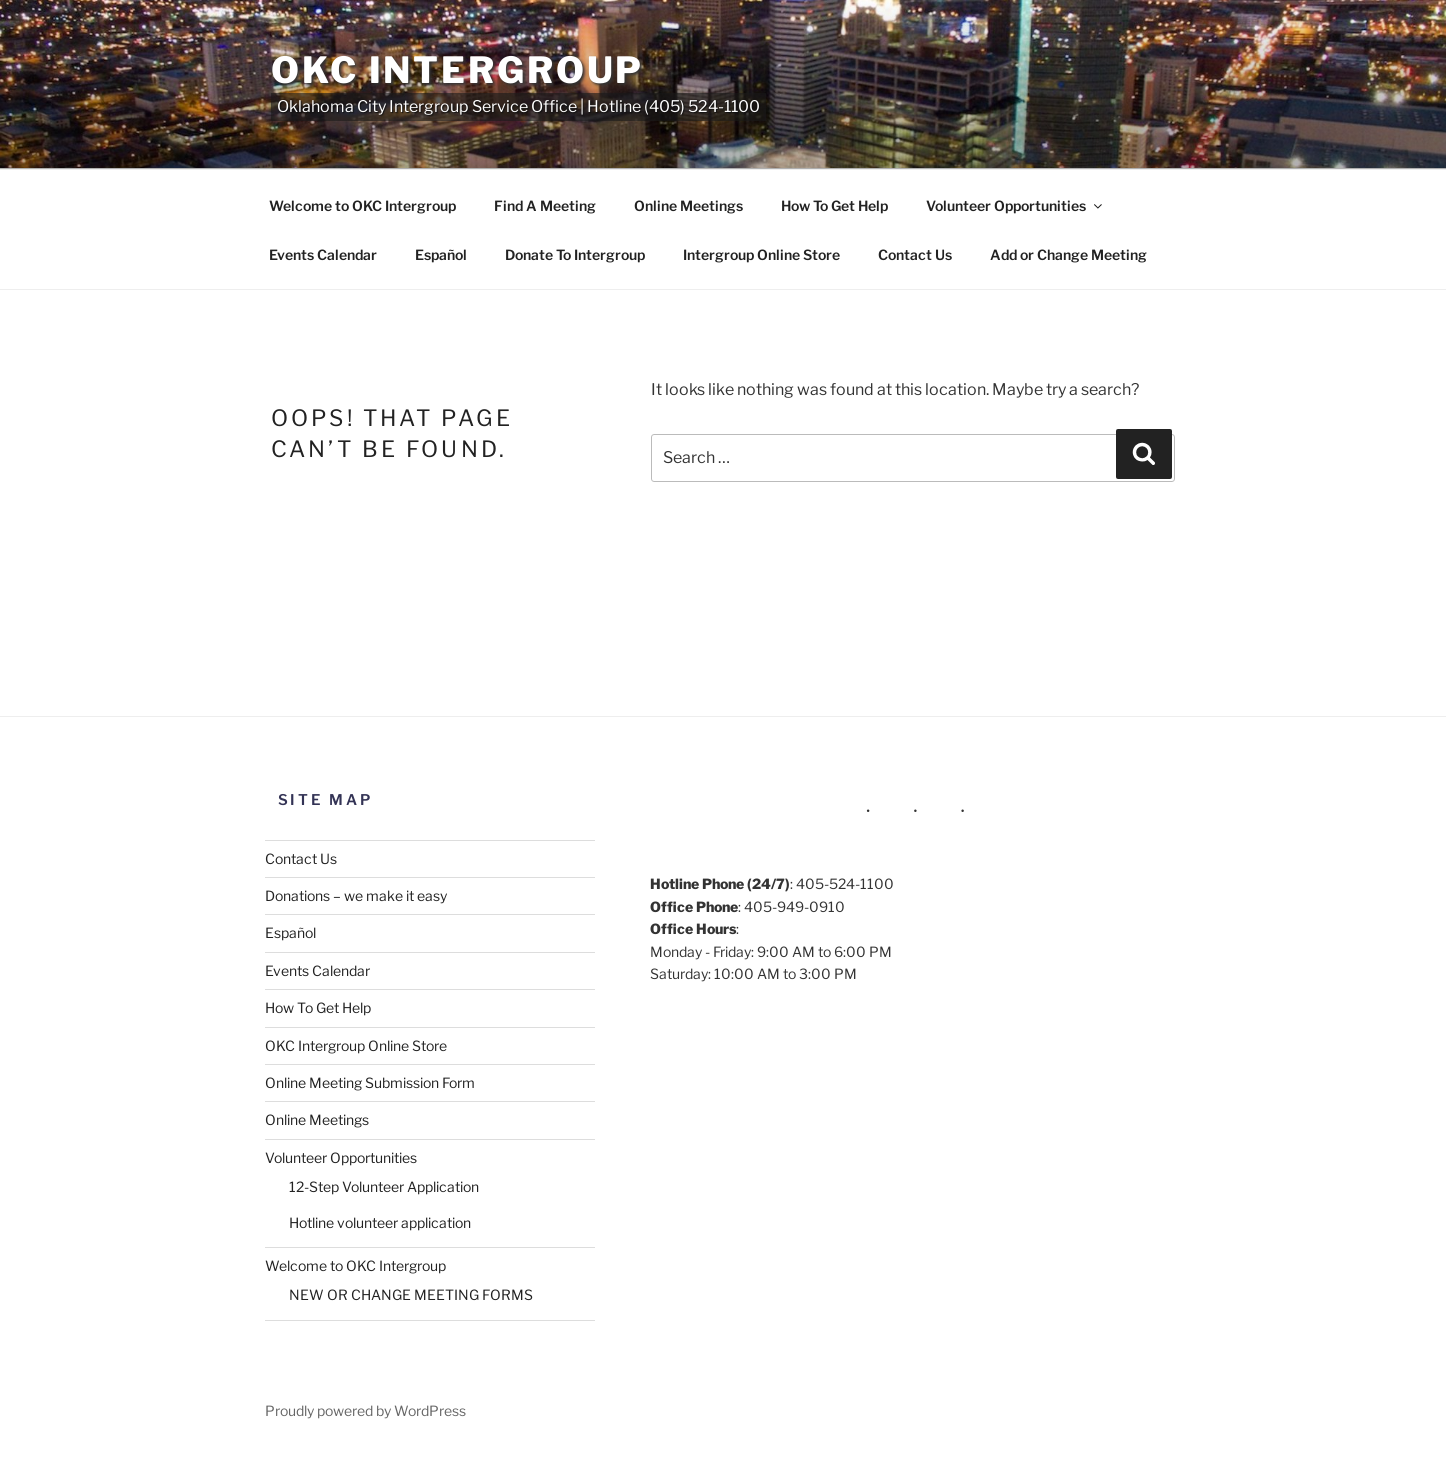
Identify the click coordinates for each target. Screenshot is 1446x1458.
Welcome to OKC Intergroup (362, 205)
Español (441, 254)
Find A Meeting (545, 205)
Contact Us (915, 254)
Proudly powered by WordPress (365, 1410)
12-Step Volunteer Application (384, 1186)
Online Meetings (688, 205)
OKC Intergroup (457, 70)
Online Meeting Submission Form (370, 1082)
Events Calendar (323, 254)
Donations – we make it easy (356, 895)
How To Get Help (834, 205)
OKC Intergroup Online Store (356, 1045)
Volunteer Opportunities (1015, 205)
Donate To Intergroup (575, 254)
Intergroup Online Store (761, 254)
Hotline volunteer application (380, 1222)
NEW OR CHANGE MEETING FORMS (411, 1294)
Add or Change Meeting (1068, 254)
